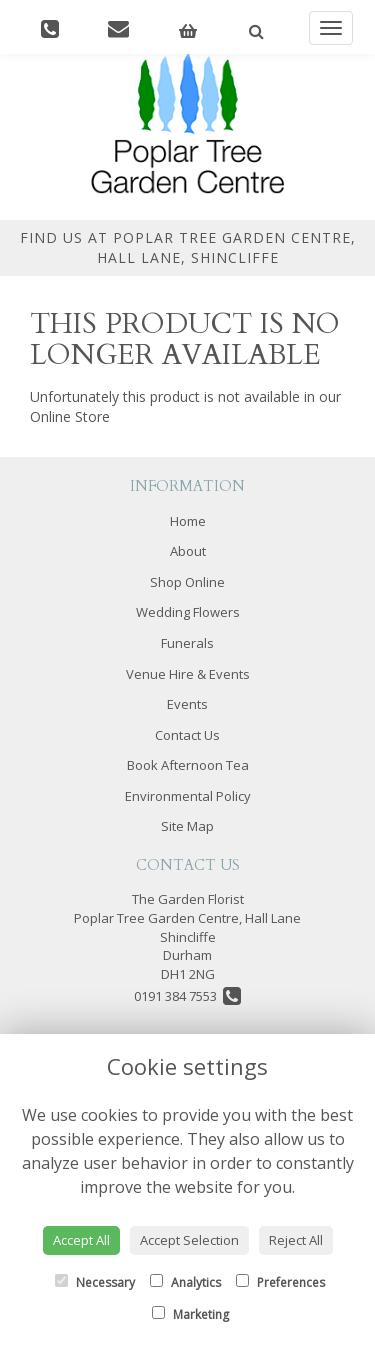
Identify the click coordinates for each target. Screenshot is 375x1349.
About (188, 551)
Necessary (95, 1282)
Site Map (187, 826)
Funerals (187, 643)
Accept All (81, 1240)
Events (187, 704)
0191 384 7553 (187, 996)
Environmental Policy (188, 796)
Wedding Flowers (188, 612)
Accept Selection (189, 1240)
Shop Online (187, 582)
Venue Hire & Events (188, 674)
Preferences (280, 1282)
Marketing (190, 1314)
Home (188, 521)
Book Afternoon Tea (188, 765)
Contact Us (187, 735)
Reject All (296, 1240)
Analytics (185, 1282)
